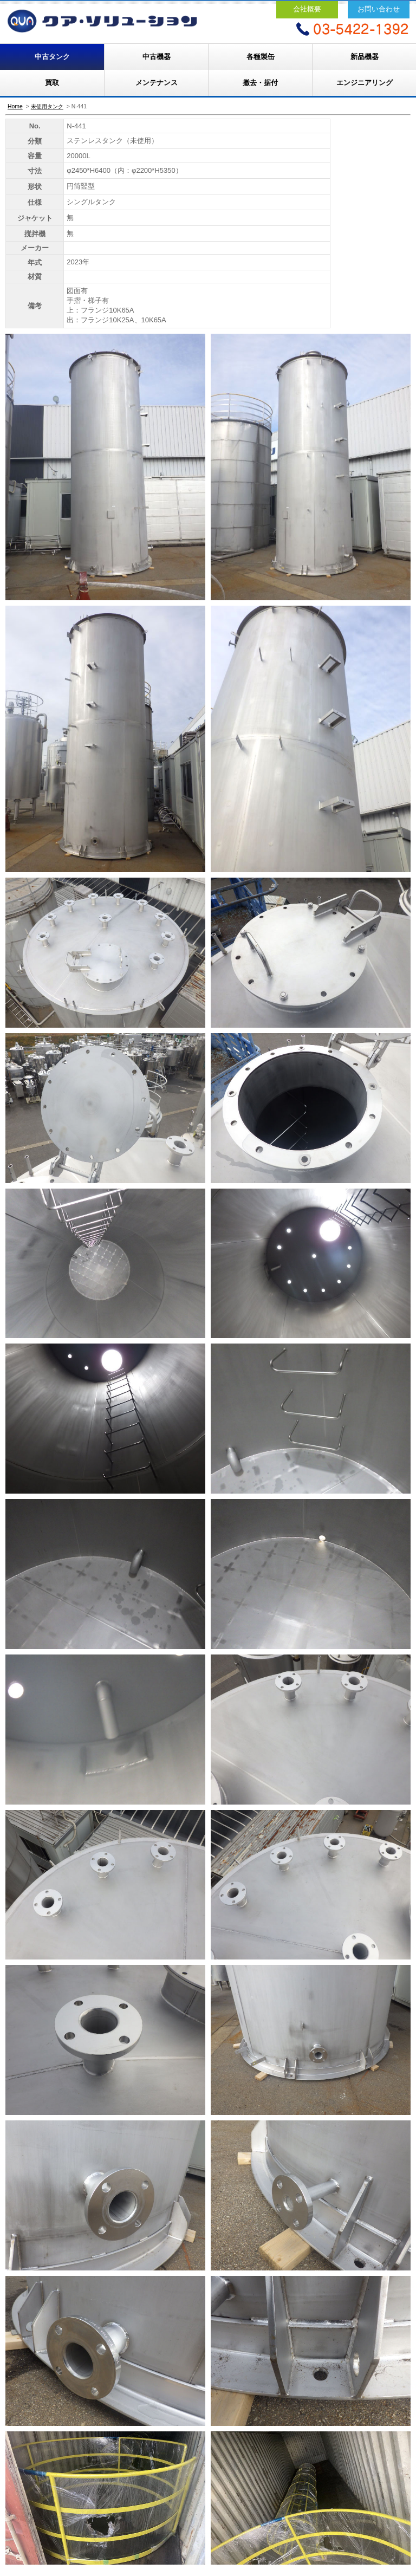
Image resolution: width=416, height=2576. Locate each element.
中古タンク (52, 57)
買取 (52, 83)
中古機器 (156, 57)
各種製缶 (260, 57)
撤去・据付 (260, 83)
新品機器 (364, 57)
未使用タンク (47, 106)
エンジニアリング (364, 83)
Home (15, 106)
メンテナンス (156, 83)
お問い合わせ (379, 9)
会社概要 (307, 9)
